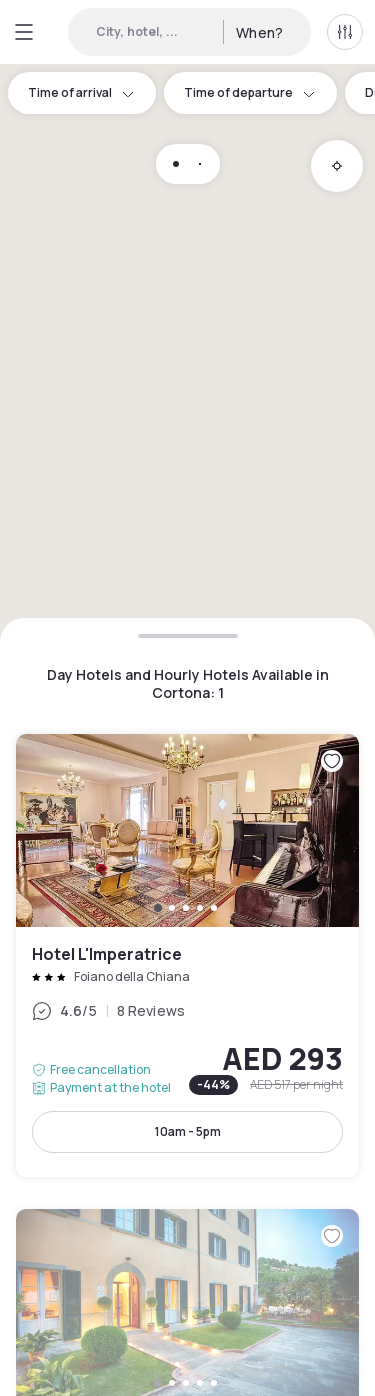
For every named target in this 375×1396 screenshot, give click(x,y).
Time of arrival (82, 92)
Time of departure (250, 92)
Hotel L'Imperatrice (187, 955)
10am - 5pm (188, 1131)
